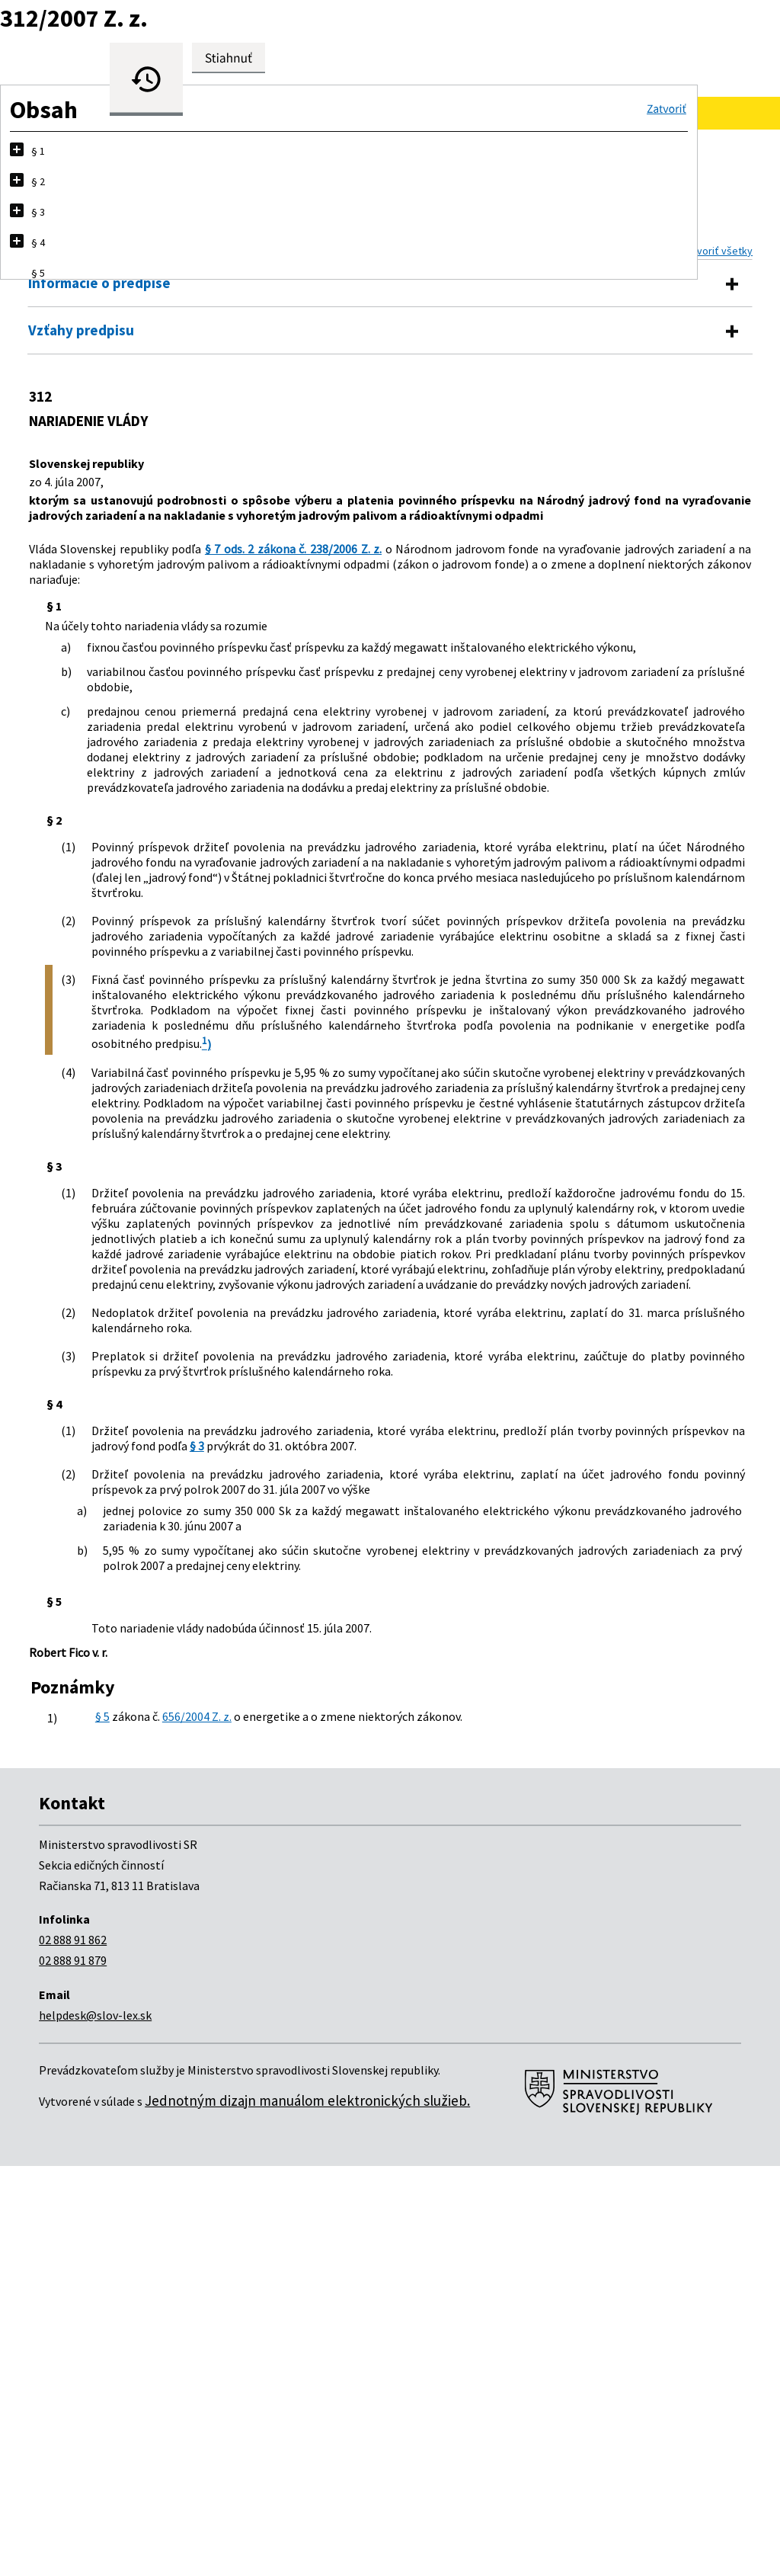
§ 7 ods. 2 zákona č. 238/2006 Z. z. (285, 564)
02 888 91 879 (73, 2370)
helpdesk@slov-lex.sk (95, 2425)
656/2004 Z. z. (206, 2112)
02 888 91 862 (73, 2349)
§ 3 (98, 1796)
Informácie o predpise (99, 283)
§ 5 (103, 2112)
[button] (666, 109)
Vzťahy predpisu (81, 330)
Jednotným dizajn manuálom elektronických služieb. (307, 2510)
